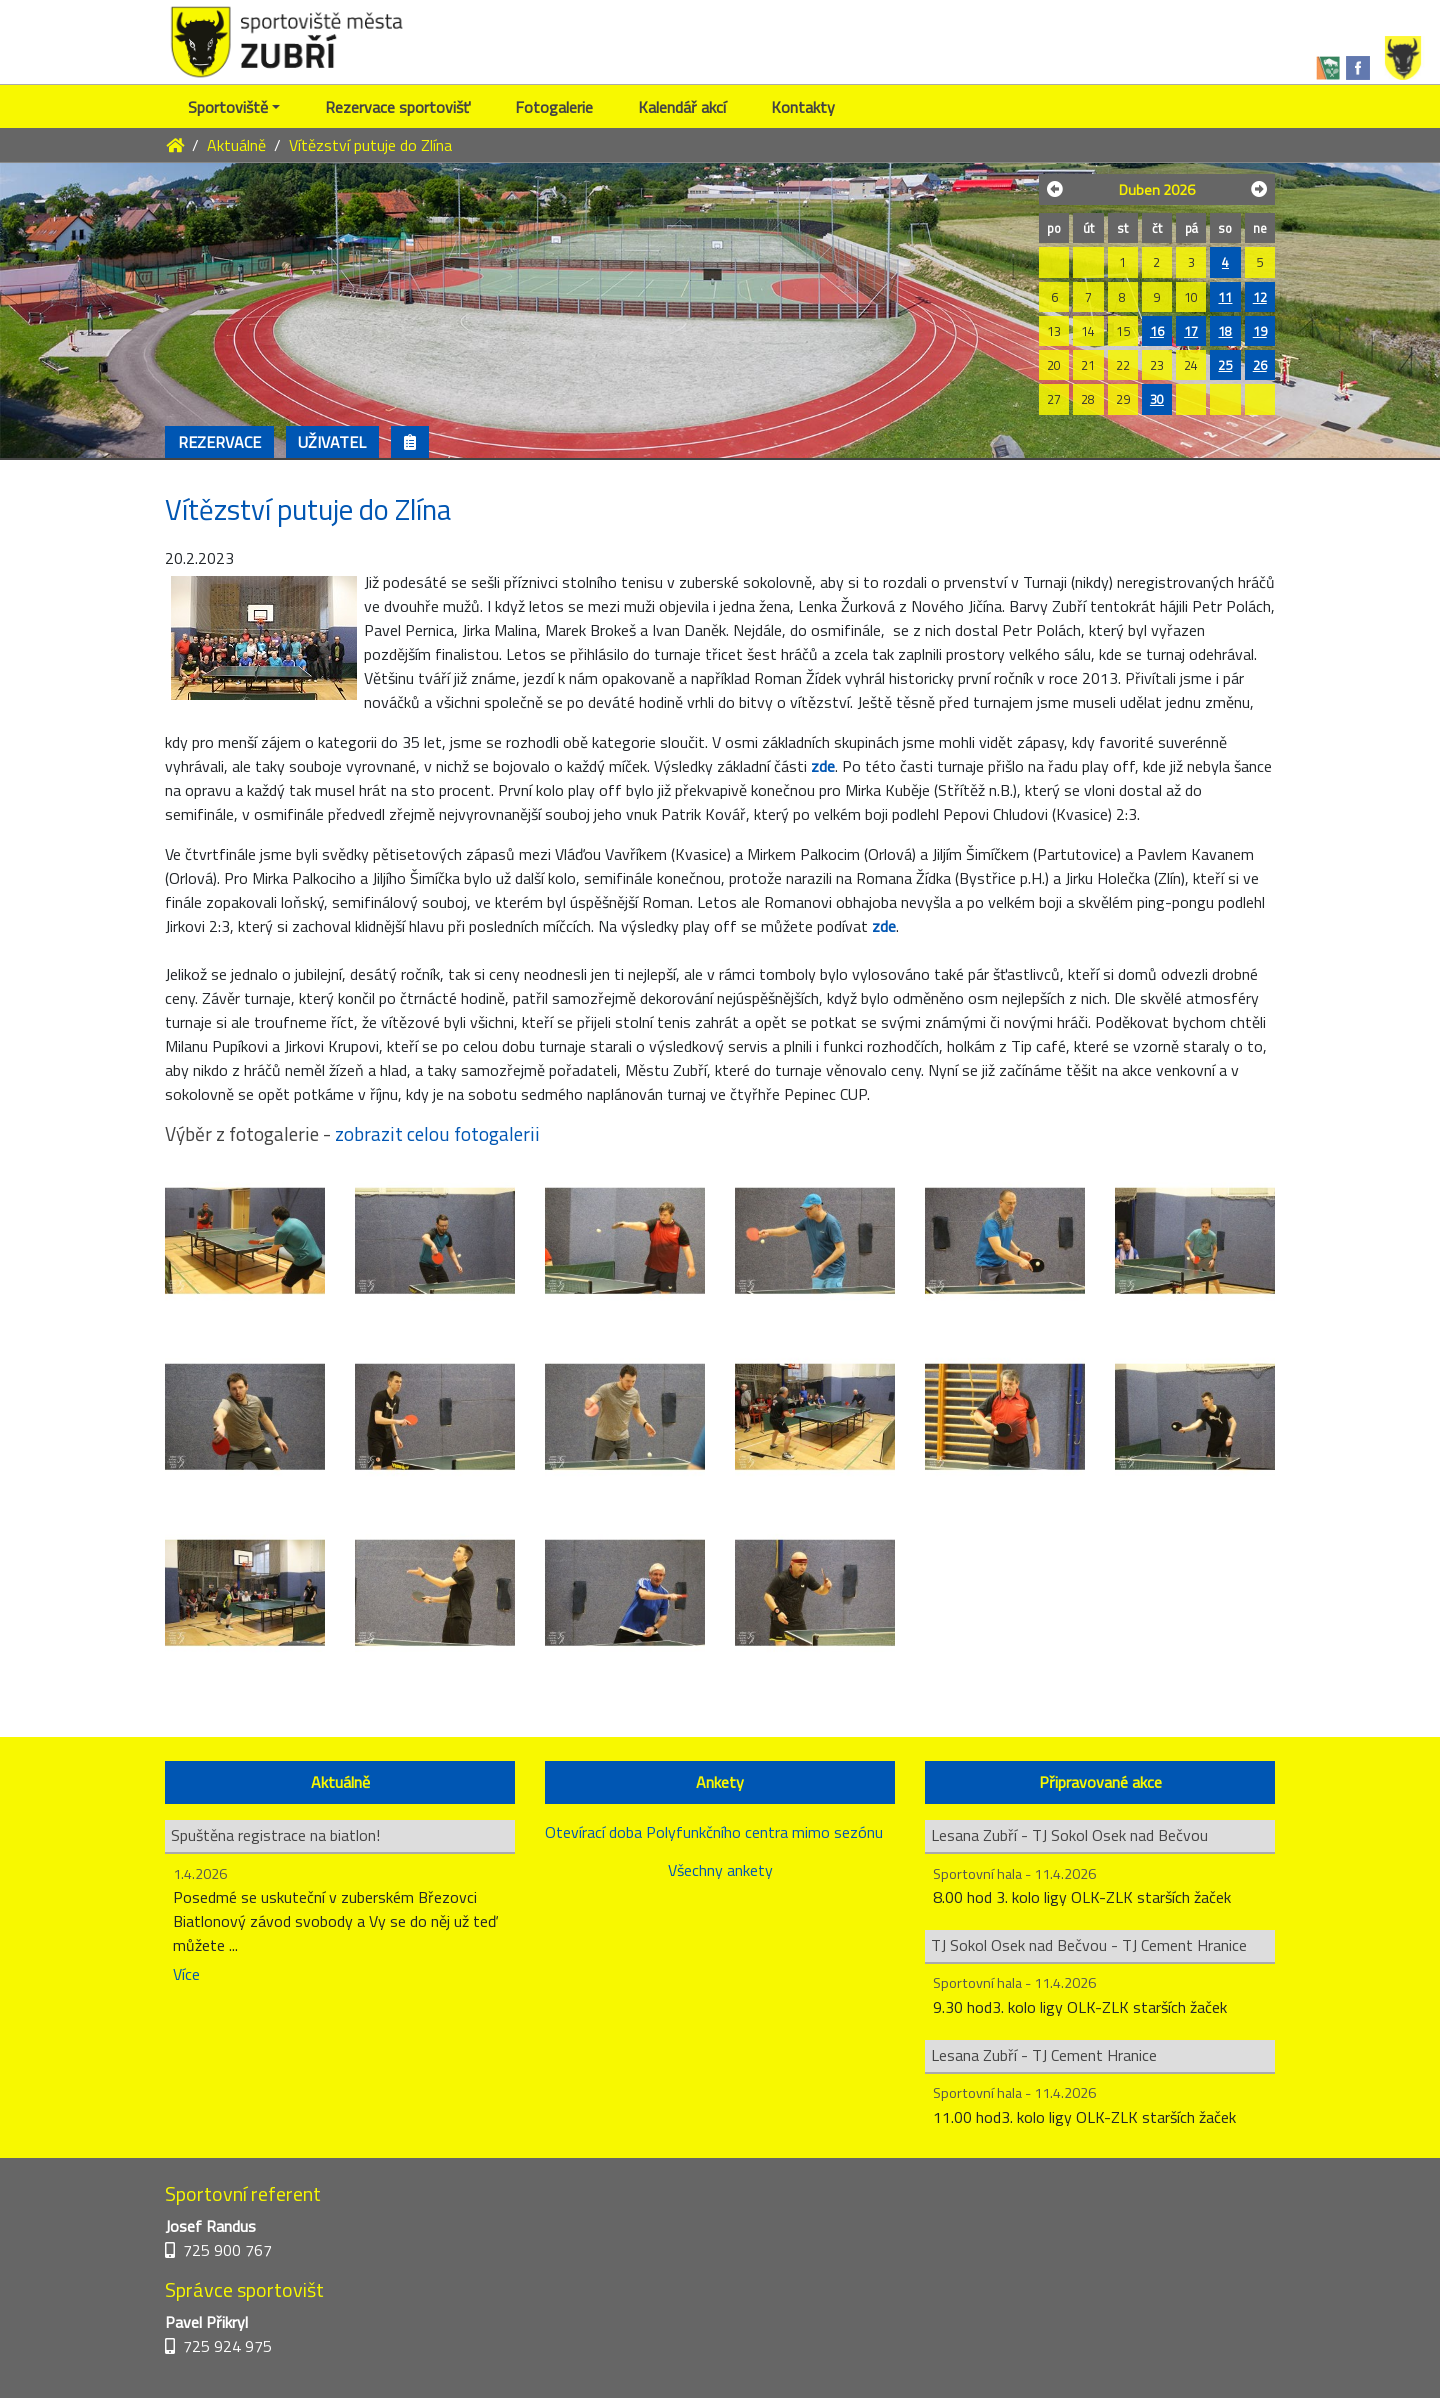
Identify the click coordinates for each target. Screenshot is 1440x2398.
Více (186, 1974)
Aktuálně (236, 145)
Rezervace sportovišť (397, 107)
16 (1157, 331)
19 (1260, 331)
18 (1225, 331)
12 (1260, 297)
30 (1157, 399)
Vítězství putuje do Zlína (370, 145)
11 (1225, 297)
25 (1225, 365)
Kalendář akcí (682, 107)
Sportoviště (228, 107)
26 (1260, 365)
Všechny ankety (720, 1870)
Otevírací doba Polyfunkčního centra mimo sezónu (714, 1832)
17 (1191, 331)
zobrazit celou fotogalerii (437, 1133)
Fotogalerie (554, 107)
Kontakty (803, 107)
